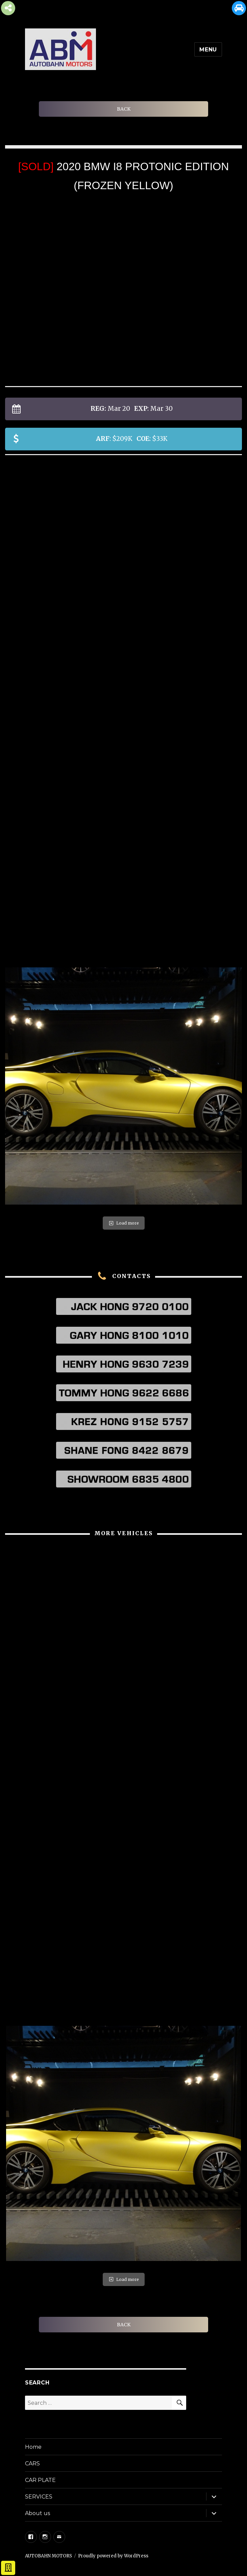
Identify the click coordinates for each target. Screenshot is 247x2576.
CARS (32, 2463)
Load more (123, 1223)
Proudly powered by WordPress (113, 2556)
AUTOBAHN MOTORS (48, 2556)
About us (37, 2513)
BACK (123, 109)
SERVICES (38, 2496)
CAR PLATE (40, 2480)
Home (33, 2447)
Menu (208, 49)
